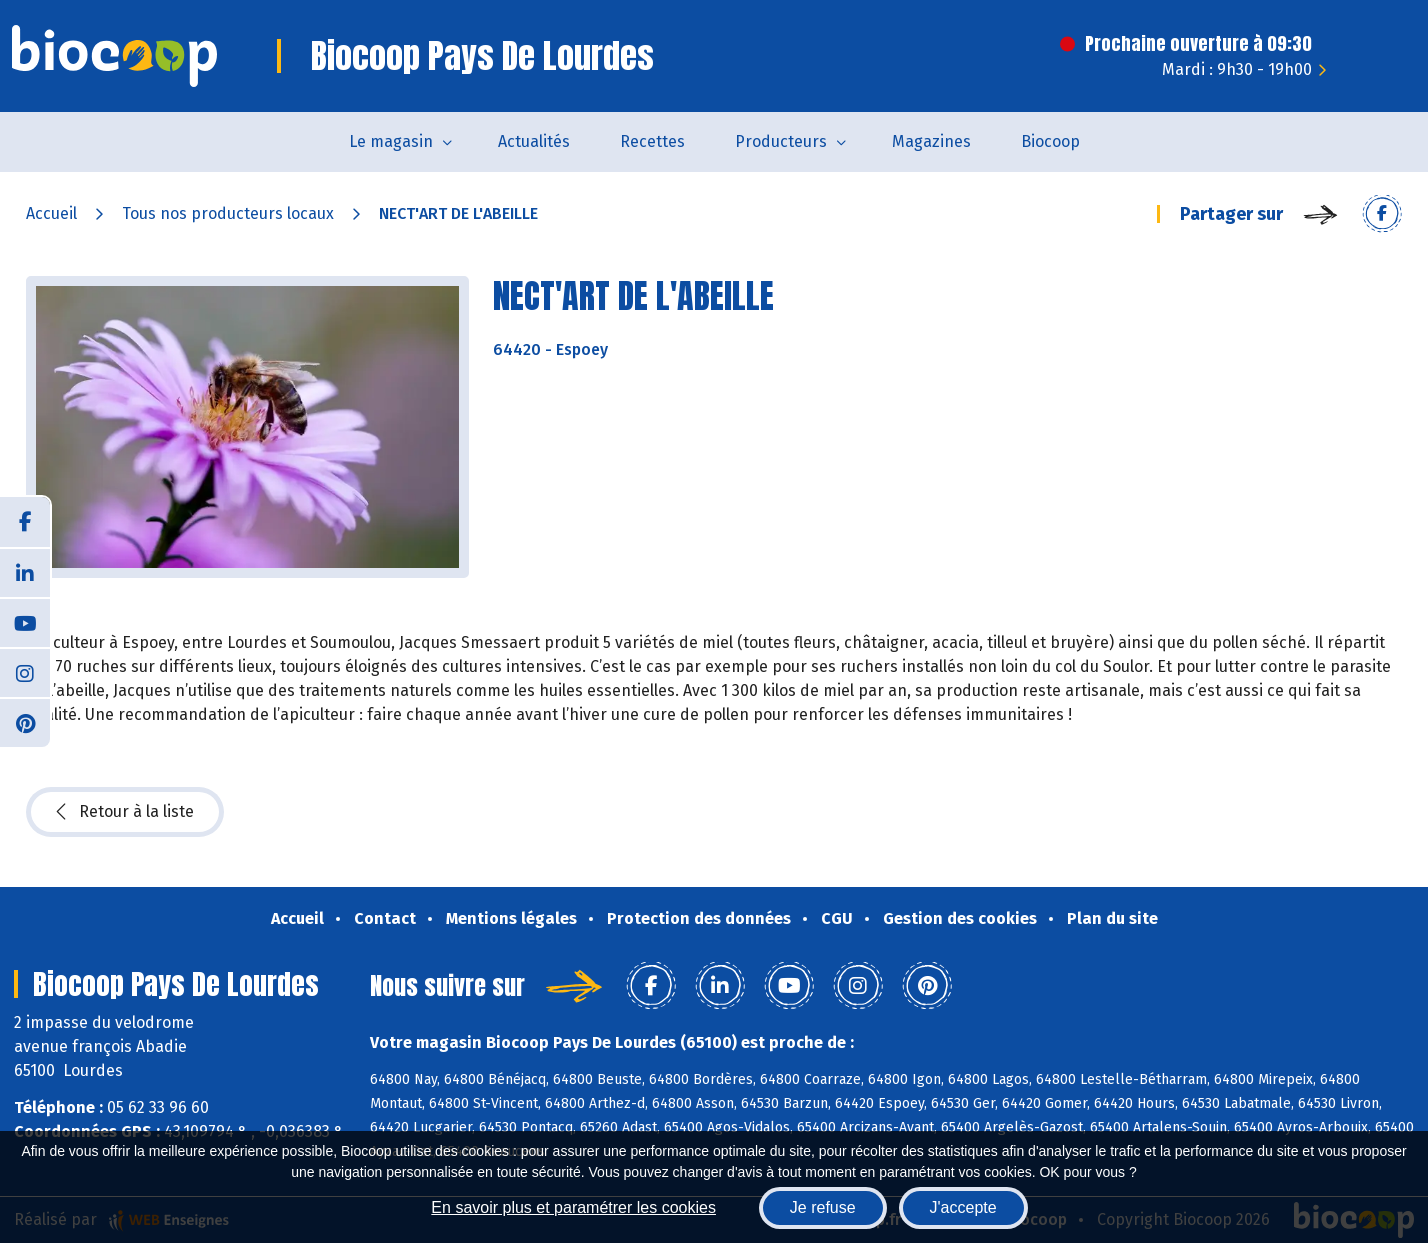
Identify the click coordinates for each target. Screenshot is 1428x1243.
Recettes (652, 141)
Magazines (931, 141)
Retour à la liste (125, 812)
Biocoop (1050, 141)
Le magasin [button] (391, 141)
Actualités (534, 141)
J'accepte (963, 1207)
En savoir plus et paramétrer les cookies (573, 1207)
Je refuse (823, 1207)
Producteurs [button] (781, 141)
